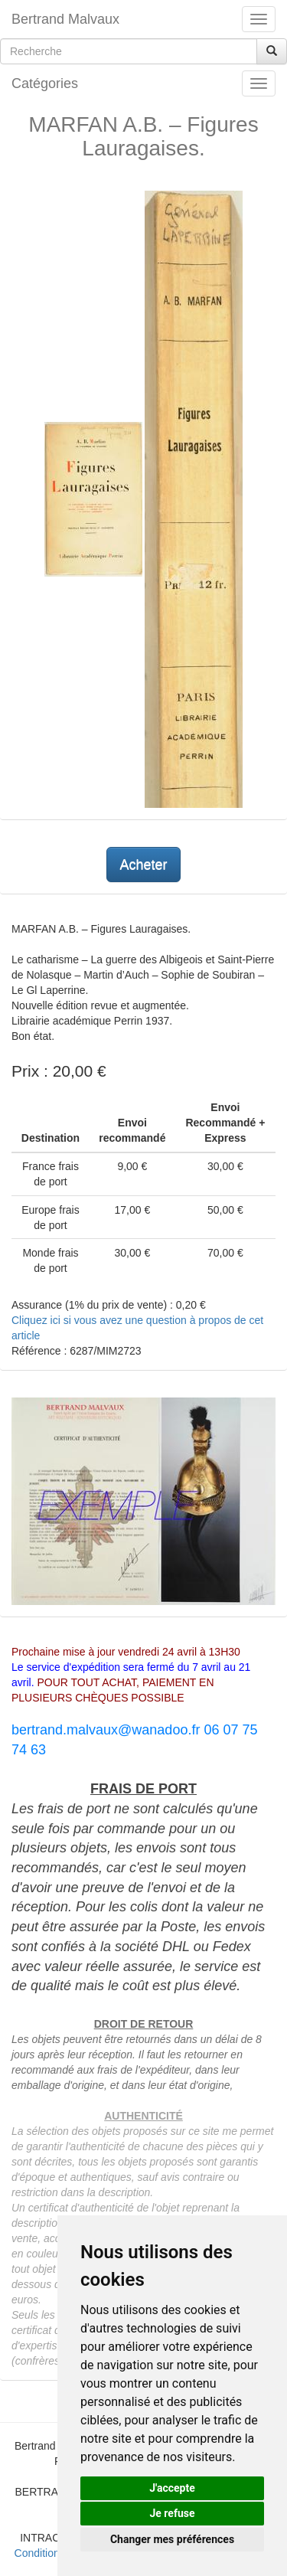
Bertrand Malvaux (65, 19)
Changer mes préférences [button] (172, 2539)
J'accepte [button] (172, 2488)
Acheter (143, 864)
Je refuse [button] (171, 2513)
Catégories (44, 83)
